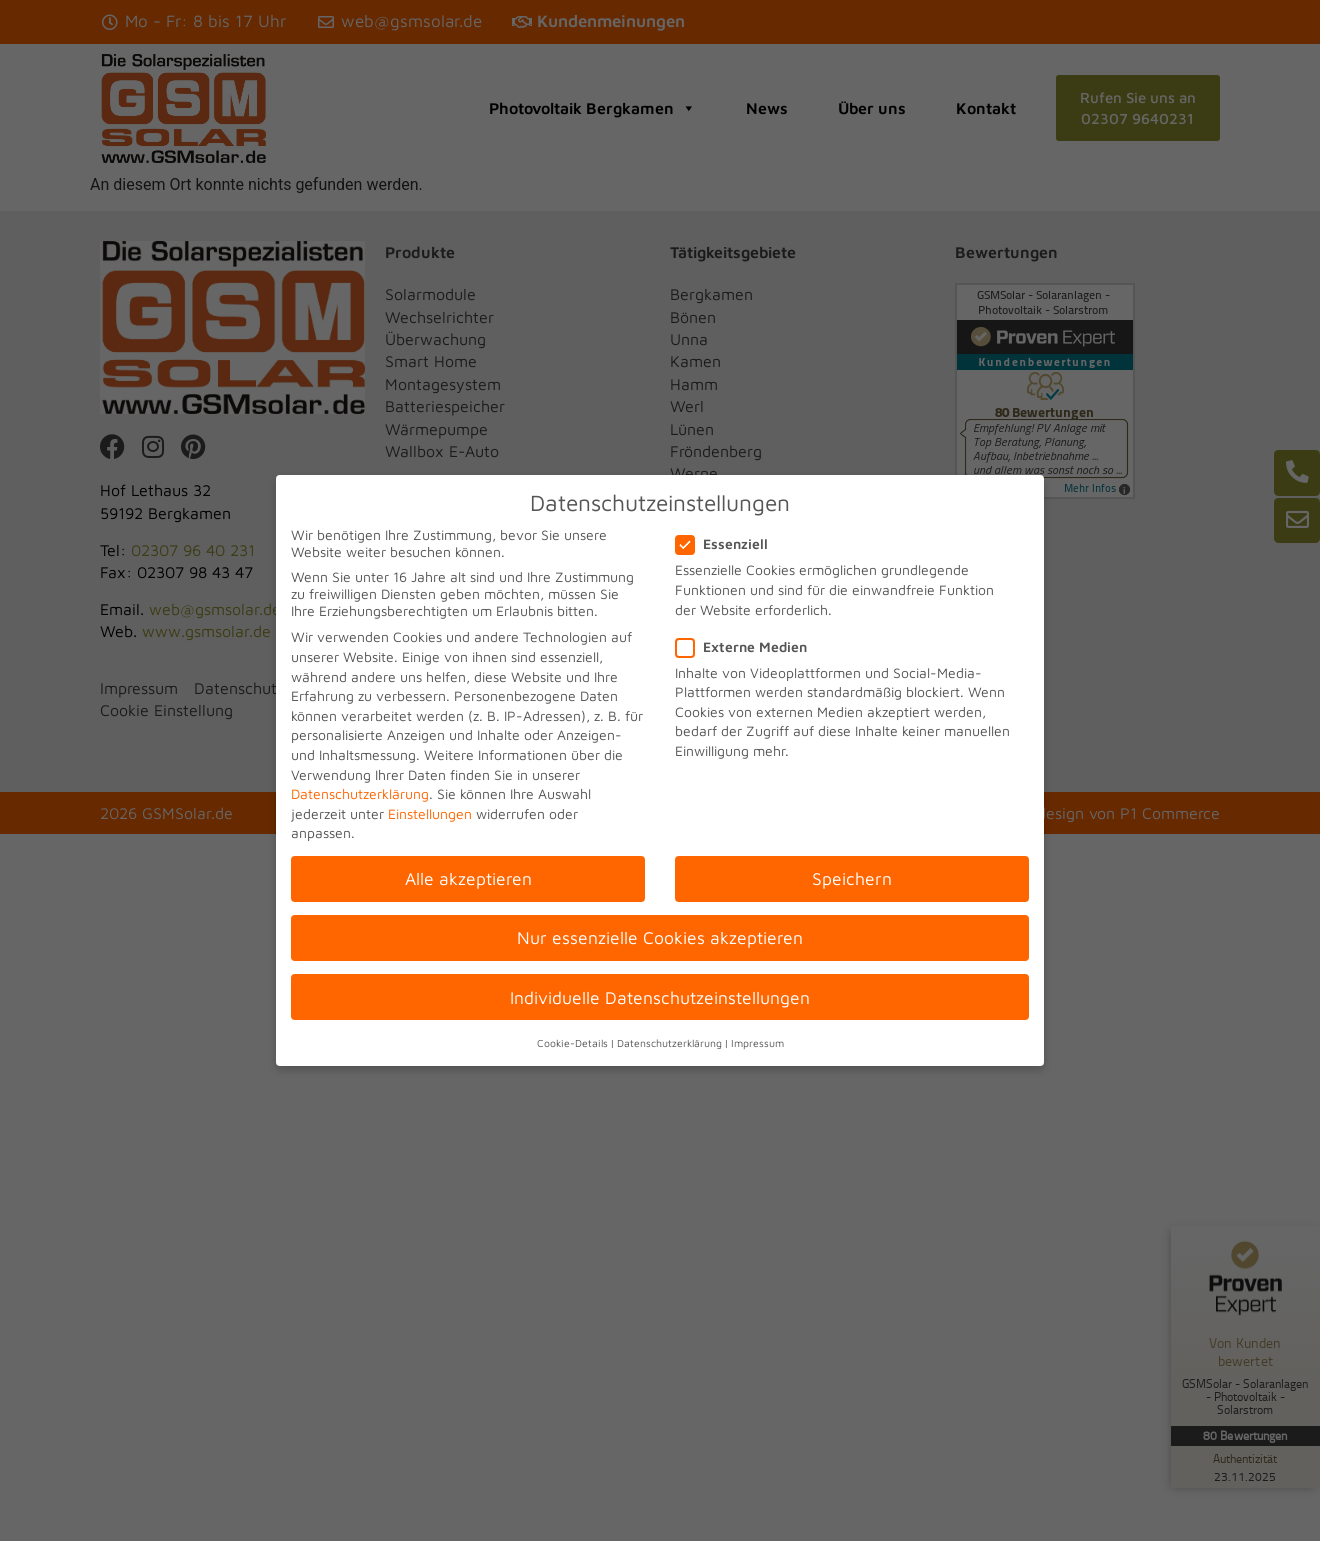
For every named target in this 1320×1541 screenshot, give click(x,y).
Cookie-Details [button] (572, 1043)
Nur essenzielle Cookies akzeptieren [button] (660, 937)
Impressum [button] (757, 1043)
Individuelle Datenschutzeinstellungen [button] (660, 997)
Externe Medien (747, 646)
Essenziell (728, 543)
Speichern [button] (852, 878)
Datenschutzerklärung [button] (669, 1043)
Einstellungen (430, 813)
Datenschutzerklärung (360, 793)
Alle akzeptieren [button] (468, 878)
